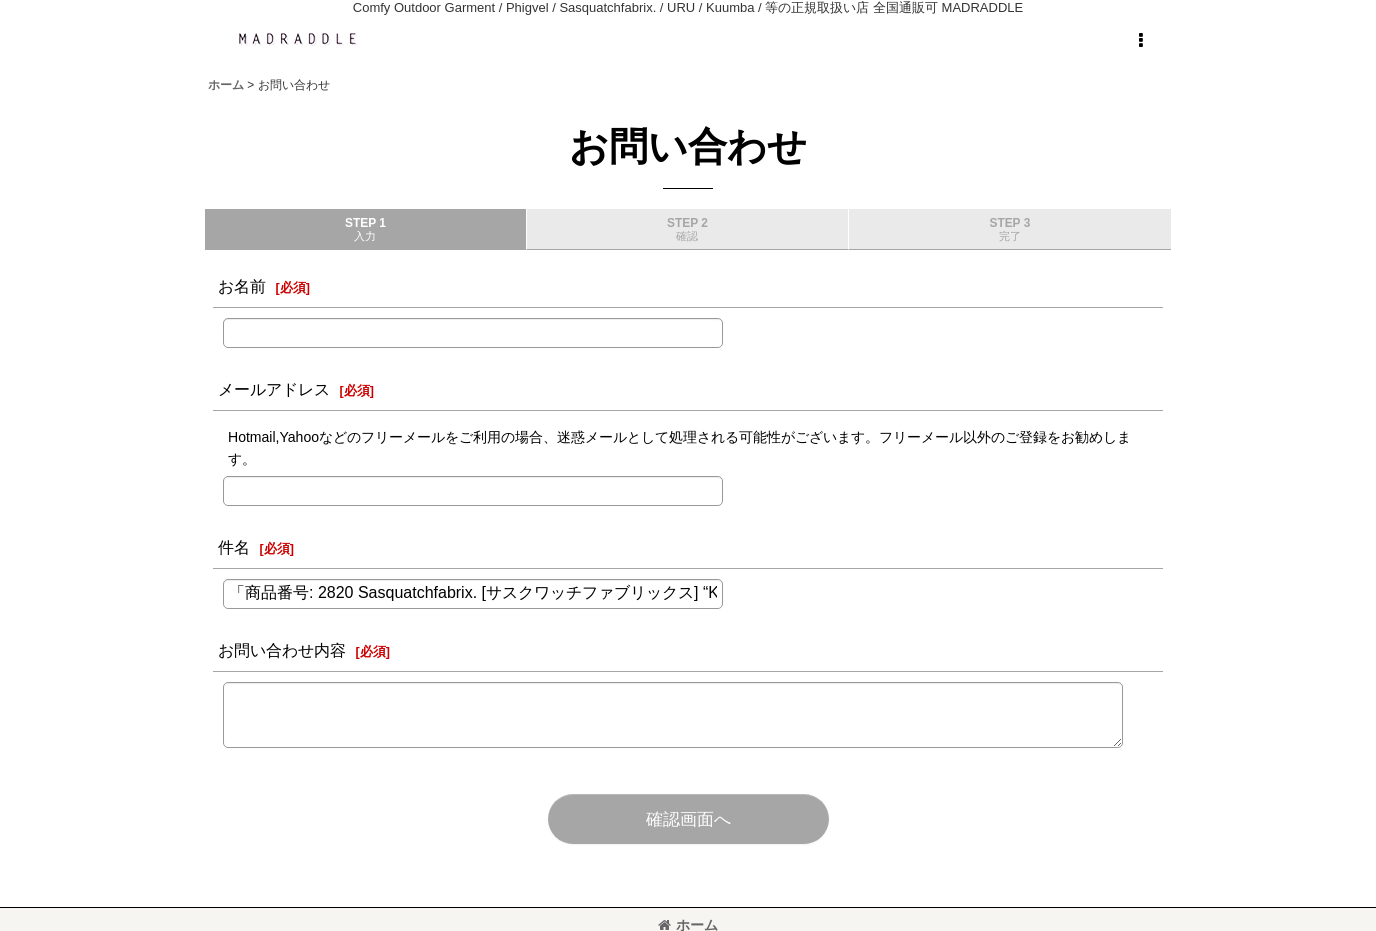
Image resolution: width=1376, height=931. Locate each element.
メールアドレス (274, 389)
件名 (234, 547)
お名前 (242, 286)
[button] (1140, 41)
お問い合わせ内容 (282, 650)
